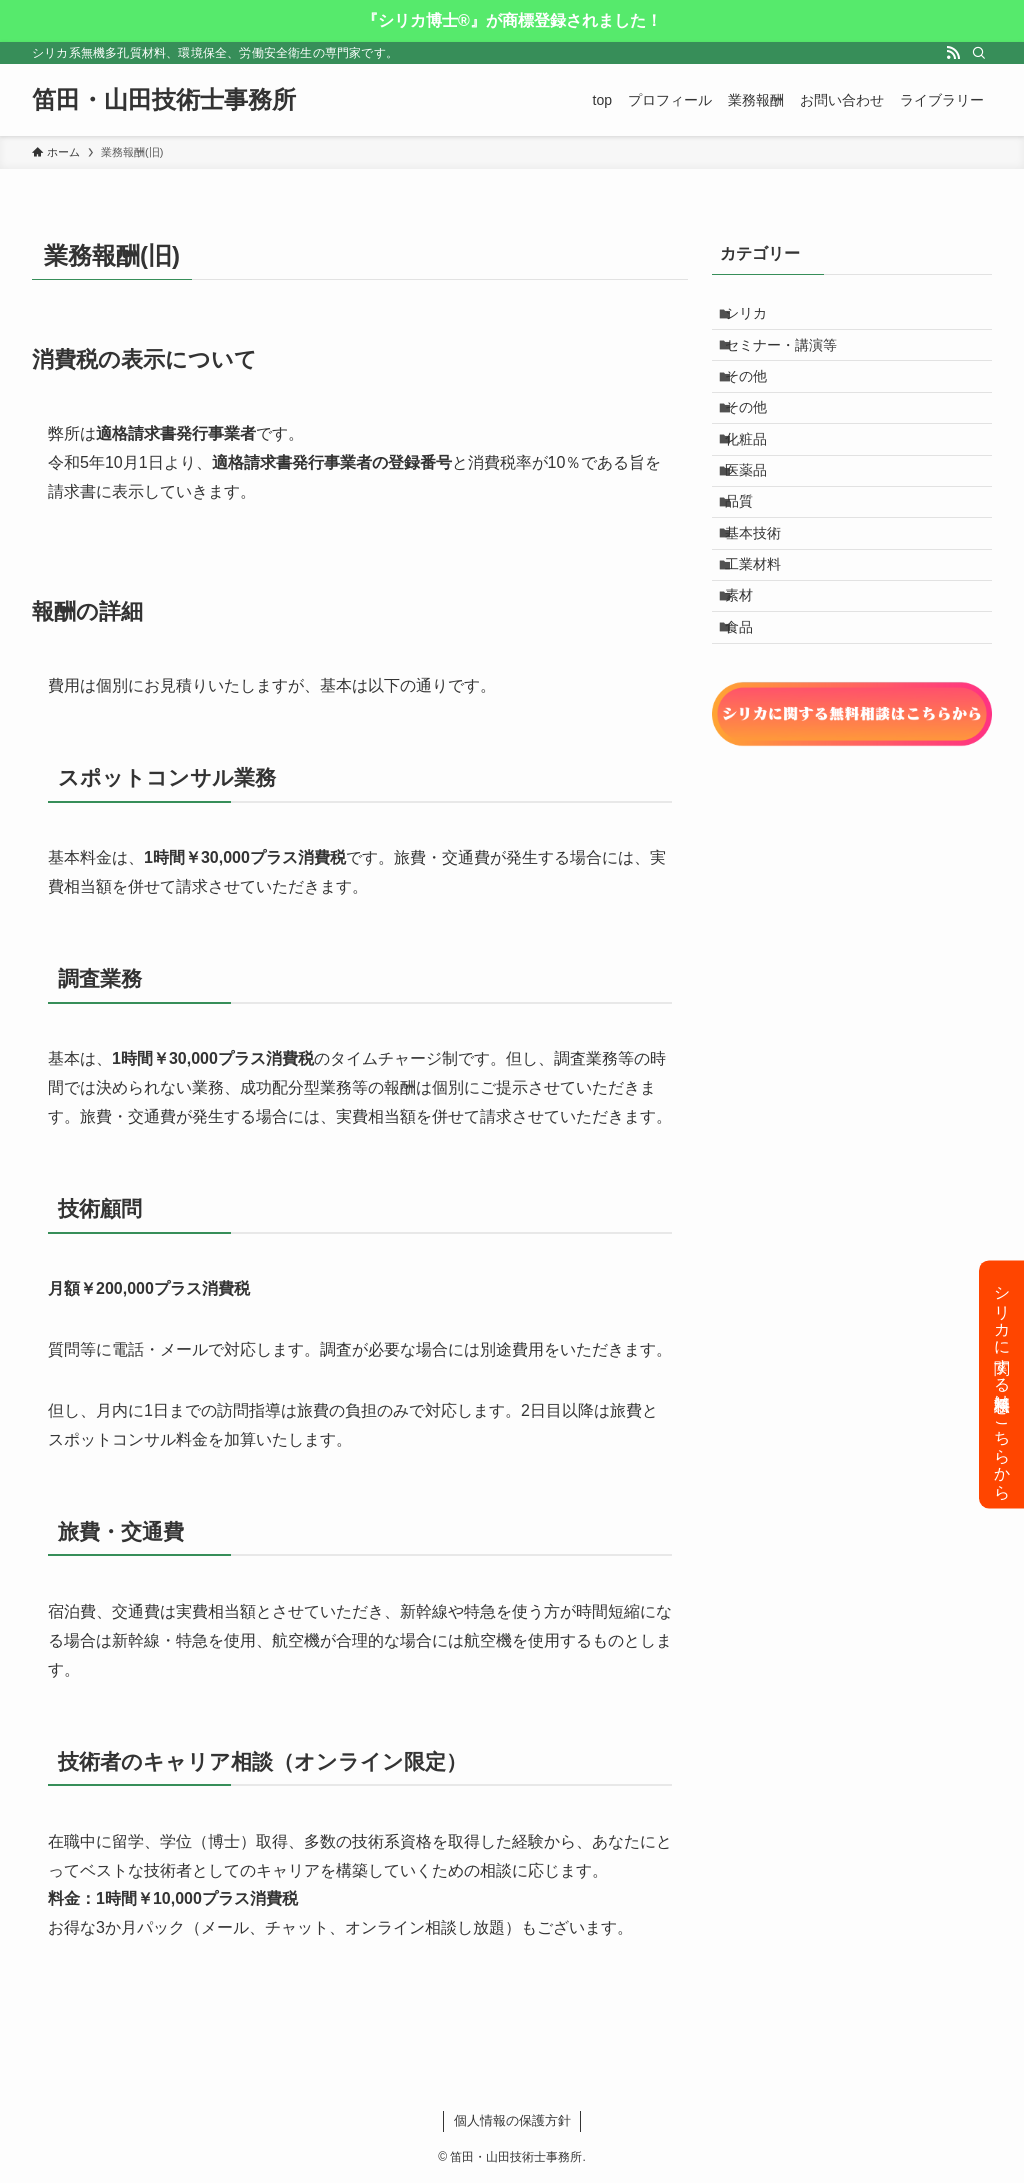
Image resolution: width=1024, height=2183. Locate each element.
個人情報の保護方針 (512, 2120)
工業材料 (765, 651)
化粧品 (758, 485)
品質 (751, 568)
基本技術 (765, 609)
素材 (751, 693)
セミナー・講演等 (793, 360)
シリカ (758, 318)
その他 (758, 401)
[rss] (953, 53)
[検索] (979, 53)
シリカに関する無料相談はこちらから (1002, 1384)
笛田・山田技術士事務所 (164, 100)
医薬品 (758, 526)
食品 (751, 734)
